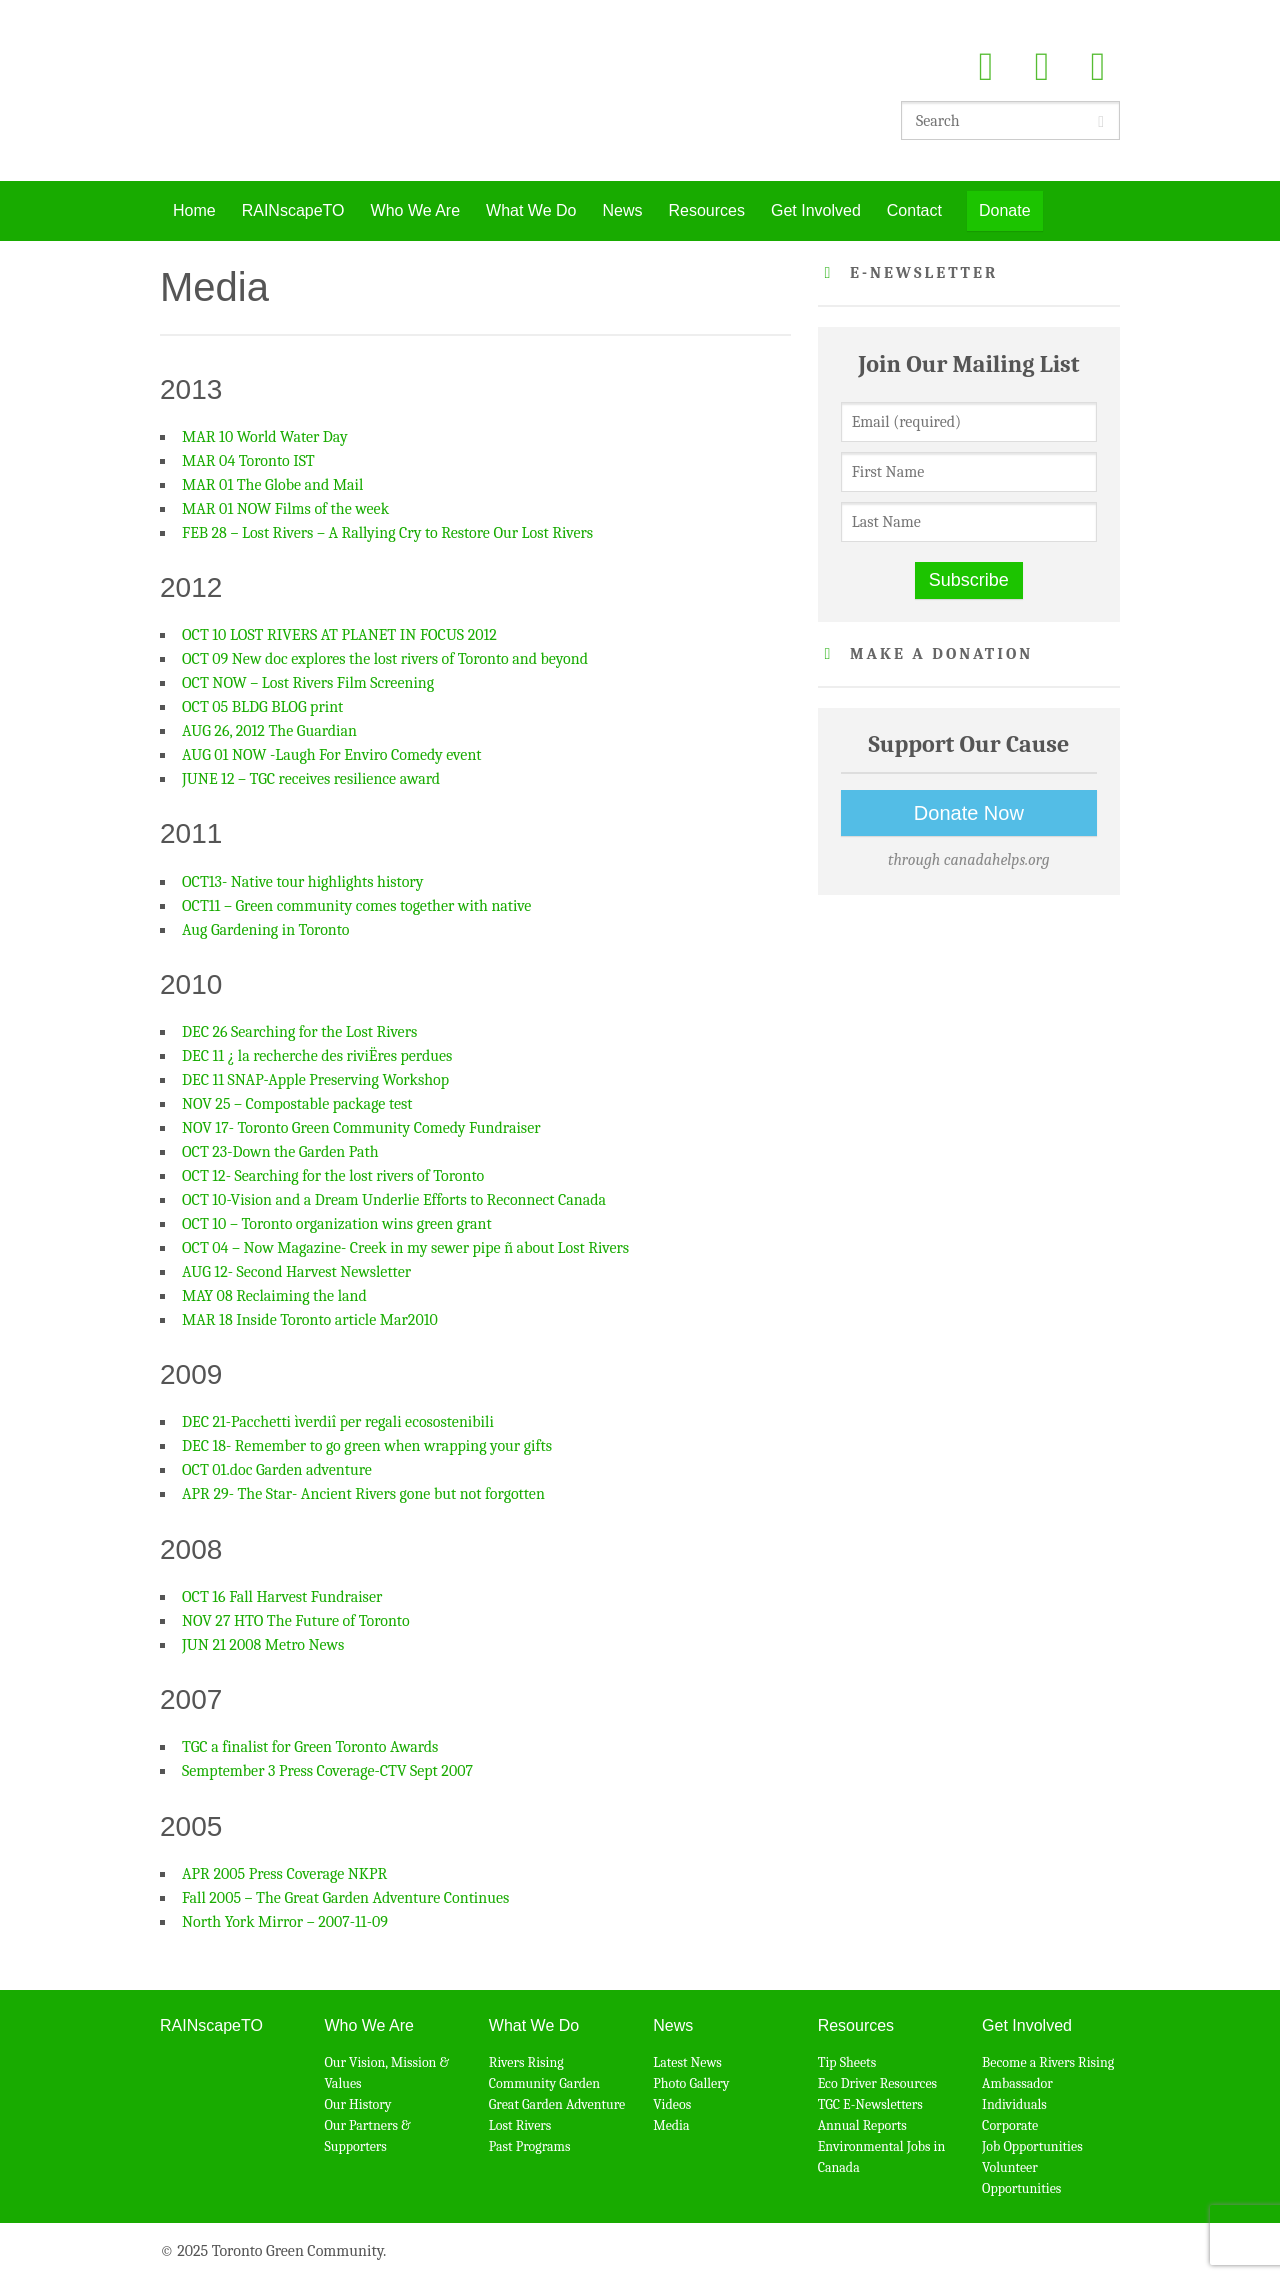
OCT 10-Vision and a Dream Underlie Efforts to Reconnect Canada (394, 1200)
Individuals (1014, 2104)
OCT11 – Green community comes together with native (356, 906)
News (622, 210)
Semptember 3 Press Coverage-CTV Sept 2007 (327, 1771)
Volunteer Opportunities (1021, 2178)
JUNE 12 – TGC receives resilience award (311, 779)
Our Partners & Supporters (367, 2136)
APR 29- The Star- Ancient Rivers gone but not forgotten (363, 1494)
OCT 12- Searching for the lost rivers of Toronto (333, 1176)
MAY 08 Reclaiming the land (274, 1296)
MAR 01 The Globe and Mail (272, 485)
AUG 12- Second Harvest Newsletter (296, 1272)
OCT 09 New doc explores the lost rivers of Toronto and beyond (385, 659)
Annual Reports (862, 2125)
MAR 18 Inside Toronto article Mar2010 (310, 1320)
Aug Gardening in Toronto (266, 930)
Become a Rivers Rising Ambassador (1048, 2073)
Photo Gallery (691, 2083)
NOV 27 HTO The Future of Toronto (296, 1621)
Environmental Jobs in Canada (882, 2157)
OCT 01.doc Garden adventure (277, 1470)
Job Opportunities (1032, 2146)
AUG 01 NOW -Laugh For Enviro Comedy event (332, 755)
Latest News (687, 2062)
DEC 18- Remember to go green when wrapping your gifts (367, 1446)
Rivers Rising (526, 2062)
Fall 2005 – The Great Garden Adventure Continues (345, 1898)
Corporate (1010, 2125)
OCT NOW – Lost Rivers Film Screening (308, 683)
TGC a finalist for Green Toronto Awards (310, 1747)
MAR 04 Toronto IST (248, 461)
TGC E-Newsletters (870, 2104)
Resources (706, 210)
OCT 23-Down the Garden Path (280, 1152)
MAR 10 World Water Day (265, 437)
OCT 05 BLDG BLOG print (262, 707)
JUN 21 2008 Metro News (263, 1645)
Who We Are (416, 210)
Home (194, 210)
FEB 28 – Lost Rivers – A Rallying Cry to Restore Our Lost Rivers (387, 533)
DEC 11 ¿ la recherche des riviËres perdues (317, 1056)
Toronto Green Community (341, 90)
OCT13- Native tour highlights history (302, 882)
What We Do (531, 210)
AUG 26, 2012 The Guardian (269, 731)
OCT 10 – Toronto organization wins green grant (337, 1224)
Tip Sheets (847, 2062)
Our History (357, 2104)
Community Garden (544, 2083)
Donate (1005, 210)
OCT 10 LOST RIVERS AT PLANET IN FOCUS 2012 (339, 635)
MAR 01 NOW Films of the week (285, 509)
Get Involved (816, 210)
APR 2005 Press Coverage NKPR (284, 1874)
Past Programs (530, 2146)
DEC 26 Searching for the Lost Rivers (299, 1032)
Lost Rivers (520, 2125)
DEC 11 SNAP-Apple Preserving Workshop (315, 1080)
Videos (672, 2104)
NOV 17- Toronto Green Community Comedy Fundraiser (361, 1128)
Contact (914, 210)
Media (671, 2125)
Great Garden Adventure (557, 2104)
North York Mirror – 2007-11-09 (285, 1922)
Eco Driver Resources (877, 2083)
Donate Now (969, 813)
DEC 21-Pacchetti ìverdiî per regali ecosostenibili (338, 1422)
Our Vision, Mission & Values (386, 2073)
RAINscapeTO (293, 210)
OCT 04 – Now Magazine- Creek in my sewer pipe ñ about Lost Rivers (405, 1248)
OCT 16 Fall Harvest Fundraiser (282, 1597)
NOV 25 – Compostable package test (297, 1104)
